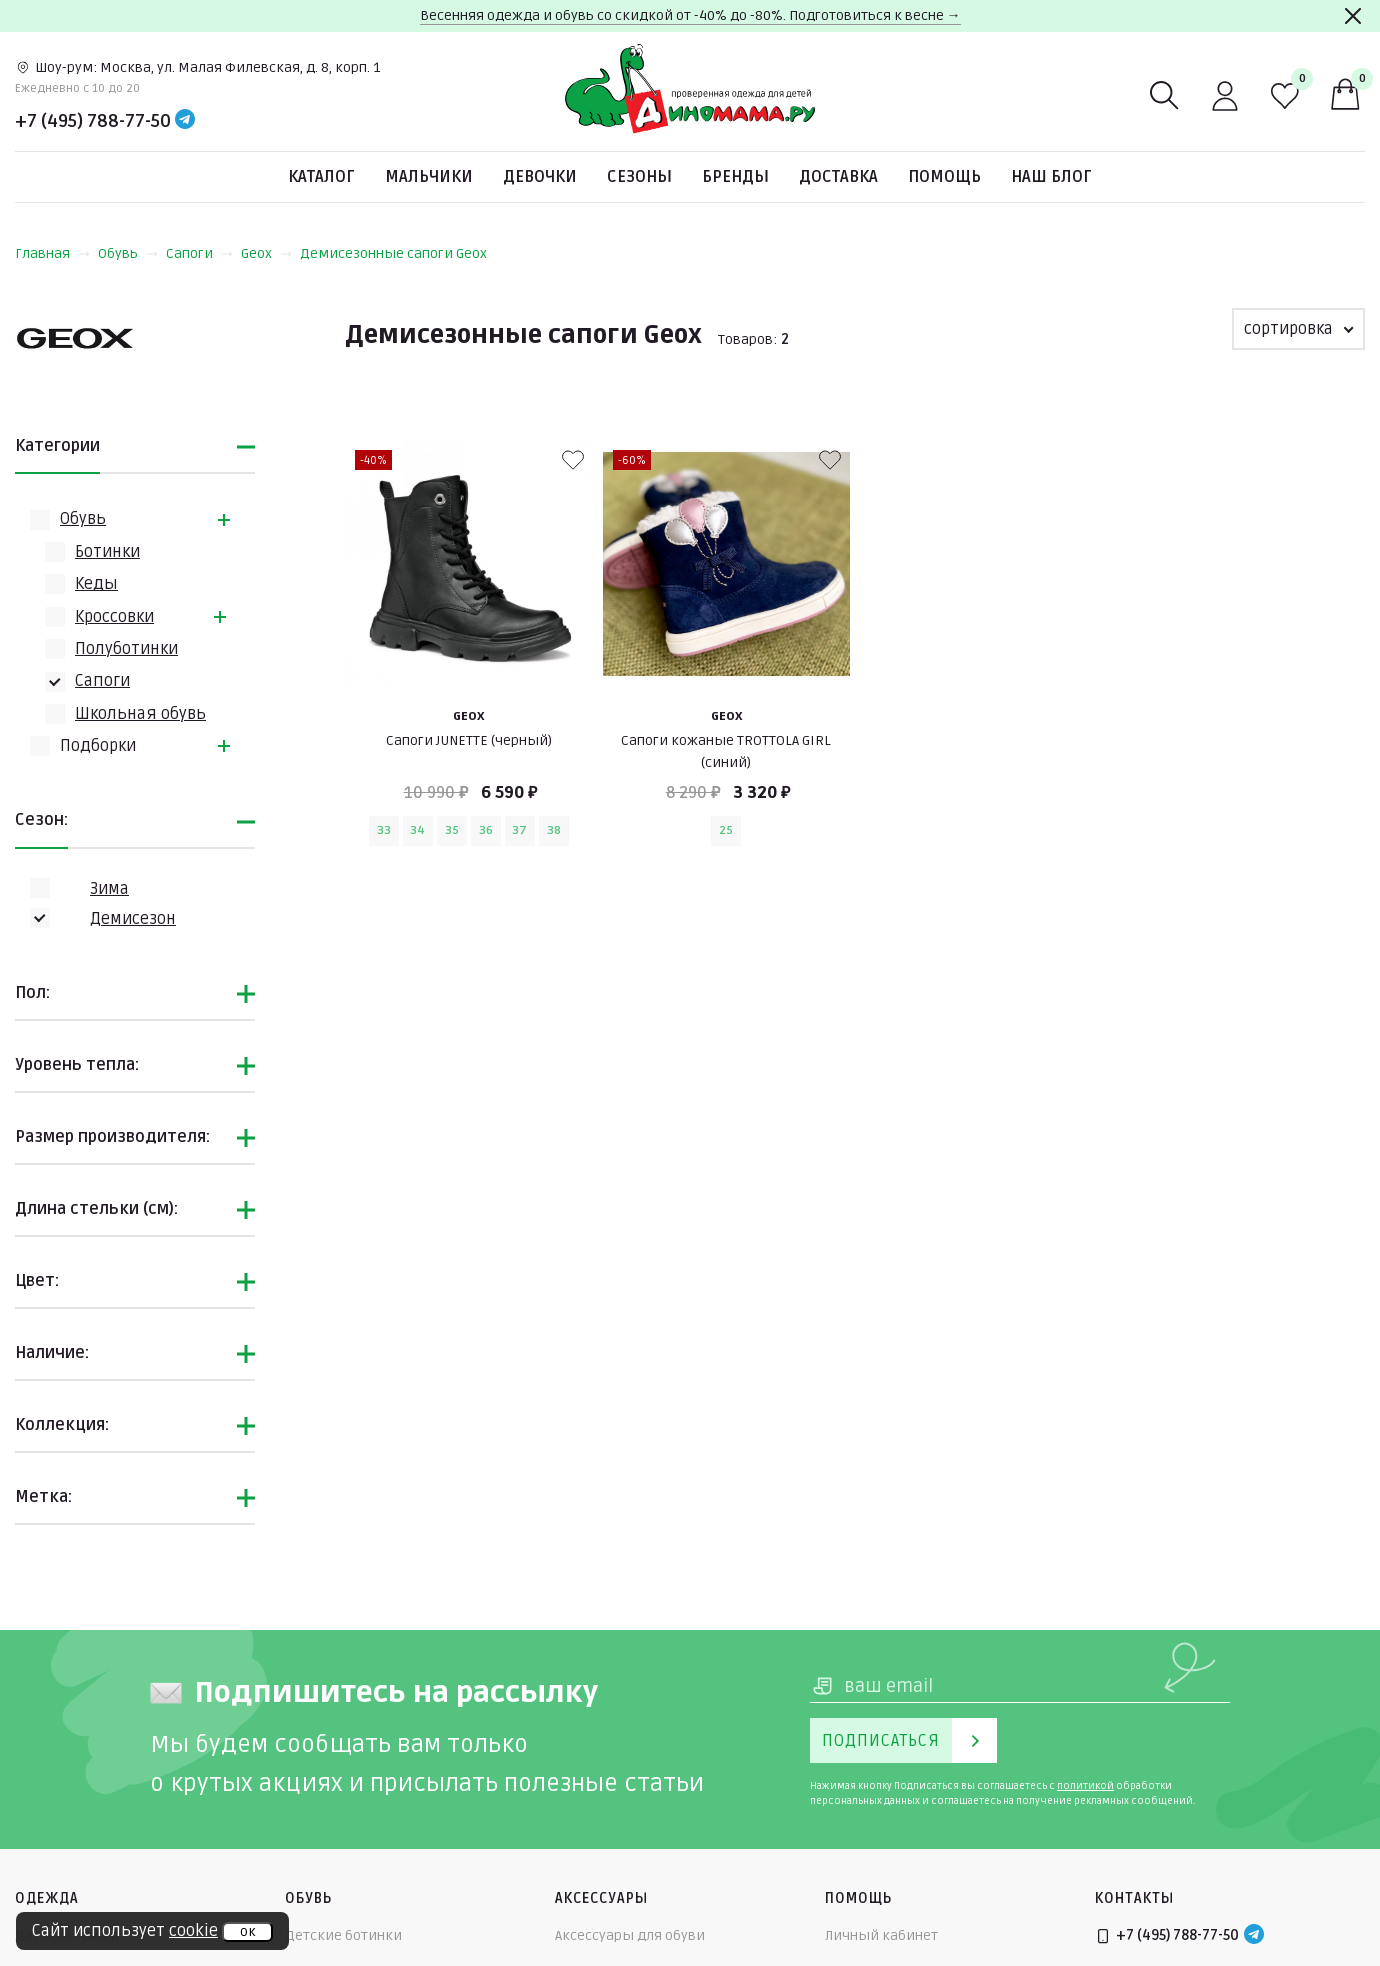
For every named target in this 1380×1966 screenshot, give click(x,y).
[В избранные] (573, 460)
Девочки (540, 177)
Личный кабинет (881, 1935)
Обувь (128, 253)
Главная (52, 253)
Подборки (98, 746)
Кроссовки (114, 617)
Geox (266, 253)
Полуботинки (126, 649)
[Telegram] (185, 121)
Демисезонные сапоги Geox (393, 253)
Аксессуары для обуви (630, 1935)
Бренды (735, 177)
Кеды (96, 584)
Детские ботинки (343, 1935)
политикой (1085, 1786)
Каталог (321, 177)
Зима (109, 889)
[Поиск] (1165, 96)
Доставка (838, 177)
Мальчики (429, 177)
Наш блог (1051, 177)
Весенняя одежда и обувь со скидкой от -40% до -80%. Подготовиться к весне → (690, 15)
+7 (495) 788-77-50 (93, 121)
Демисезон (133, 919)
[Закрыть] (1353, 16)
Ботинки (107, 552)
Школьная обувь (140, 714)
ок (247, 1932)
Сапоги (199, 253)
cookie (193, 1931)
